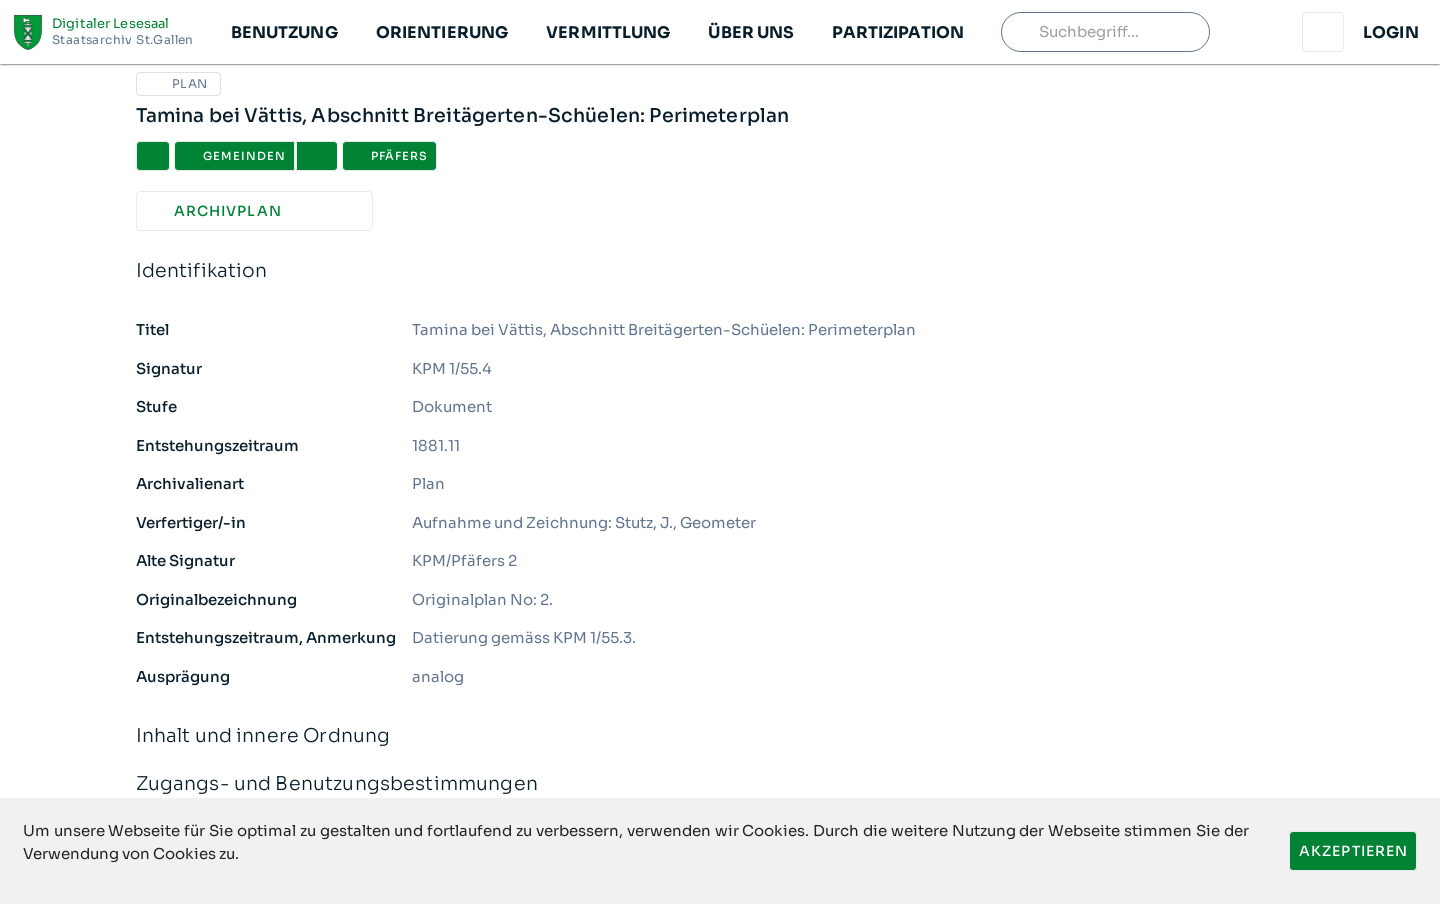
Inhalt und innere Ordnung (720, 736)
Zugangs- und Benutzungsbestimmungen (720, 784)
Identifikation (720, 271)
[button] (283, 32)
